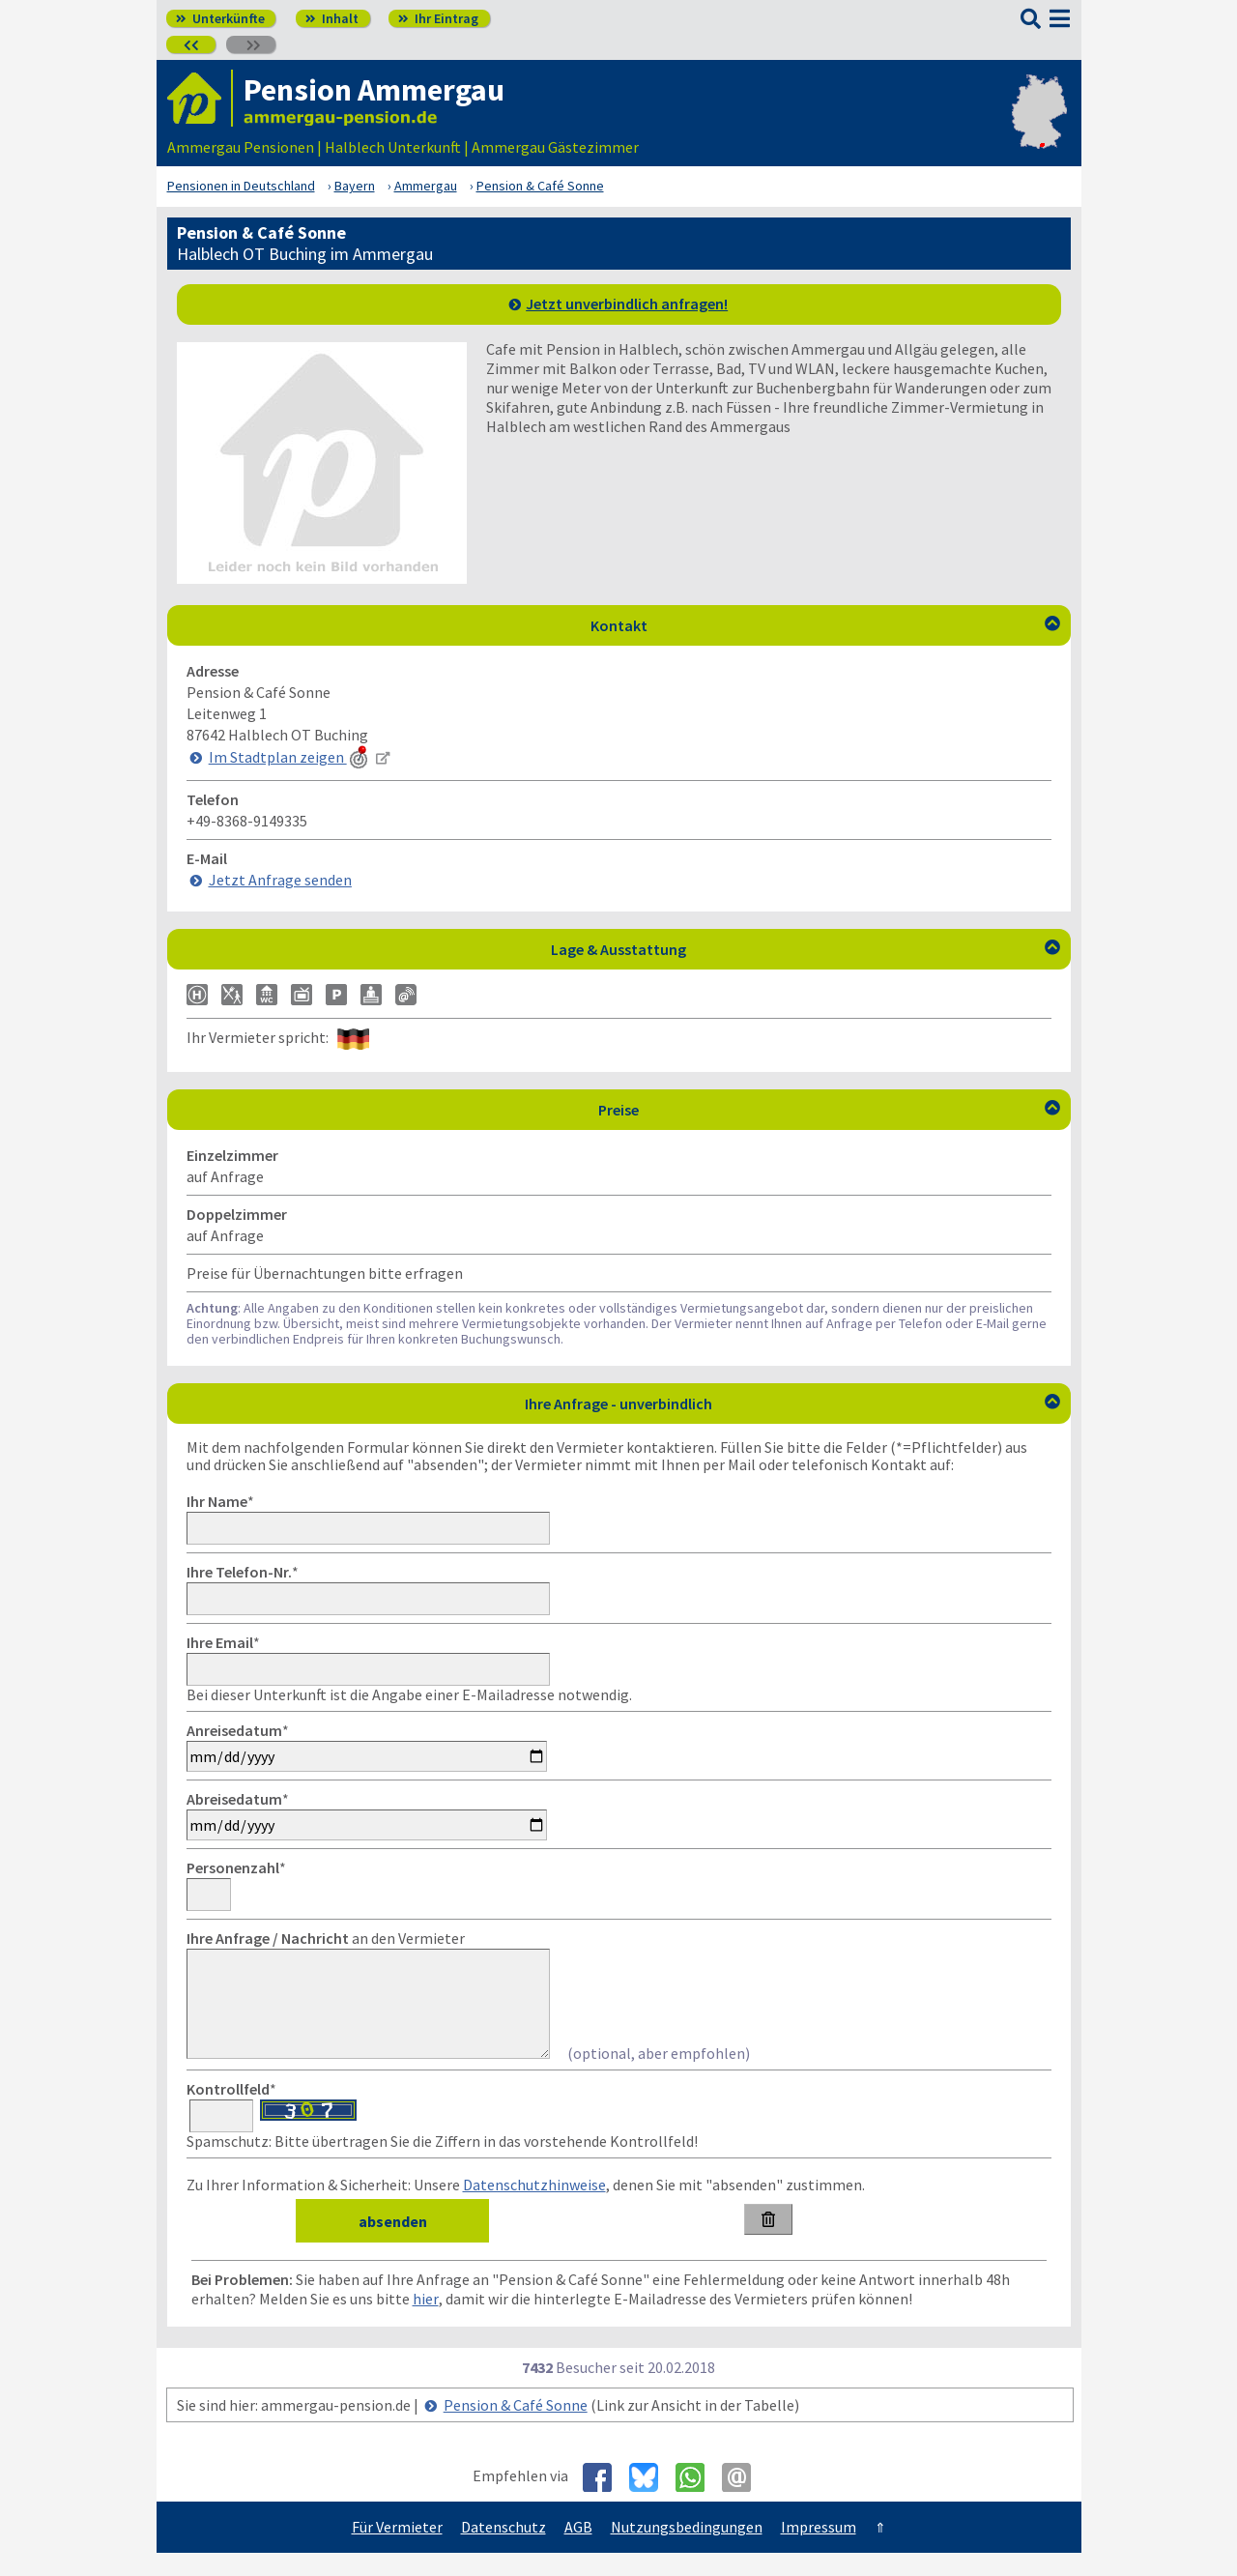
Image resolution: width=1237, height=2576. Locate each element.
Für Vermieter (397, 2550)
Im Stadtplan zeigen (290, 757)
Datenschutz (503, 2550)
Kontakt (825, 625)
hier (426, 2321)
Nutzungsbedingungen (686, 2550)
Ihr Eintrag (438, 18)
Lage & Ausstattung (805, 949)
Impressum (818, 2550)
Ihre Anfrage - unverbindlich (792, 1403)
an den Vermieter (326, 1938)
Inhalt (332, 18)
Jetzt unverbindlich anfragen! (627, 303)
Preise (829, 1109)
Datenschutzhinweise (534, 2207)
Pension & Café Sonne (516, 2428)
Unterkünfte (220, 18)
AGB (578, 2550)
